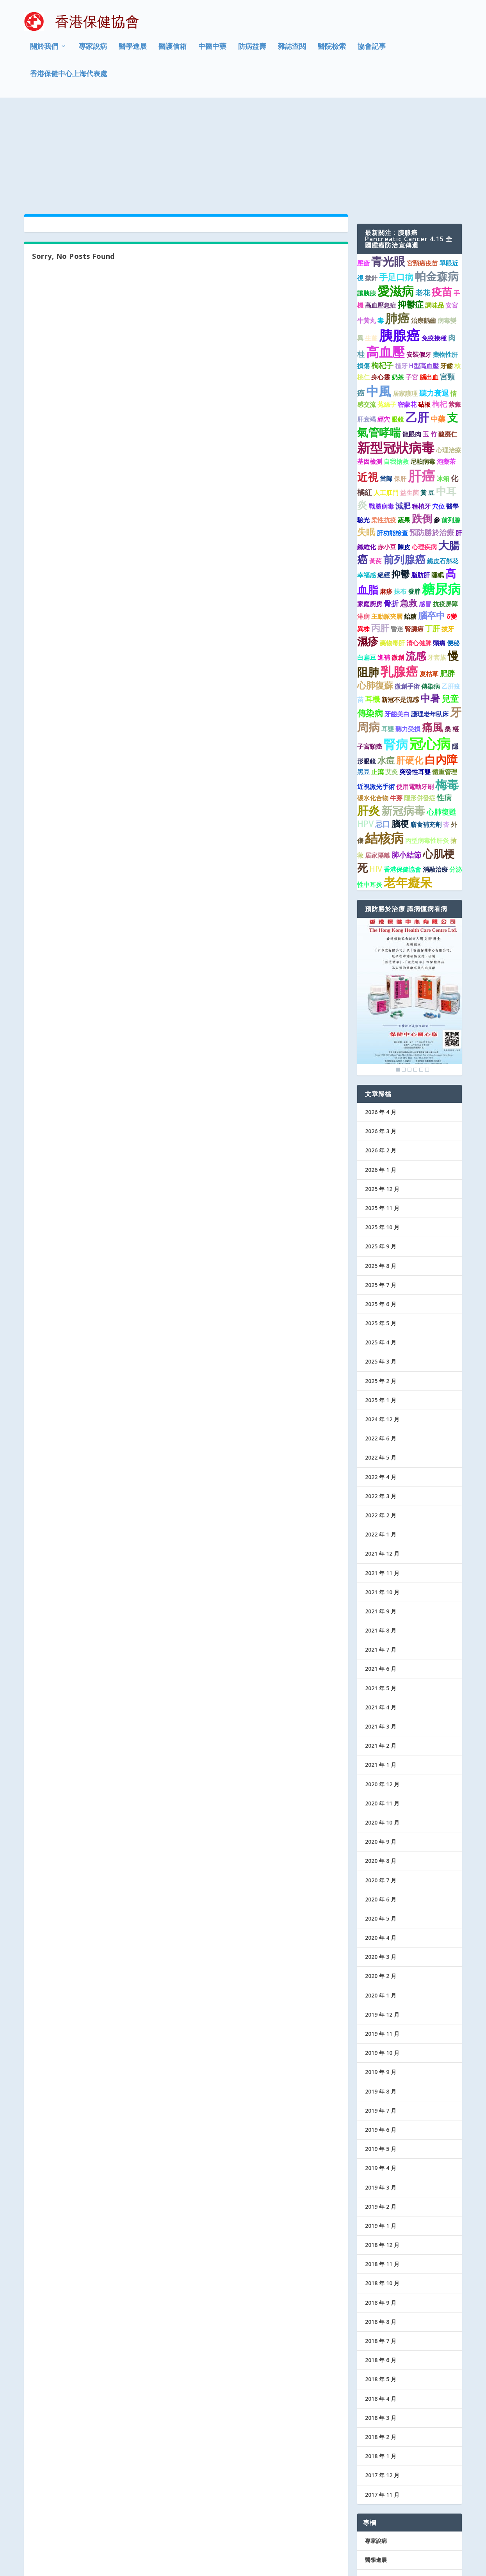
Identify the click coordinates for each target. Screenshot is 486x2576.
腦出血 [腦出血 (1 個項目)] (429, 281)
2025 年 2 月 (380, 1285)
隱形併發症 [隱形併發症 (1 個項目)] (419, 702)
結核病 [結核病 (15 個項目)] (384, 742)
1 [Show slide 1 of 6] (398, 974)
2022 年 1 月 (380, 1438)
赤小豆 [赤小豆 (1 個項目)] (386, 451)
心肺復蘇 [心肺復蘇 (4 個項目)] (375, 589)
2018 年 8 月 (380, 2226)
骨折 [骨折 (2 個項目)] (391, 507)
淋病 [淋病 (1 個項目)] (363, 520)
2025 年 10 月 (382, 1131)
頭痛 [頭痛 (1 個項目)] (439, 547)
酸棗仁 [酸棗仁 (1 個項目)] (447, 338)
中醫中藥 (212, 52)
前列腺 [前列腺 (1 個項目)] (450, 424)
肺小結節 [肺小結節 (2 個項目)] (406, 759)
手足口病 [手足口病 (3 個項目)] (396, 181)
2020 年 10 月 (382, 1726)
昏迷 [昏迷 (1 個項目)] (397, 533)
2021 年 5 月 (380, 1592)
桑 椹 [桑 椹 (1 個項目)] (452, 633)
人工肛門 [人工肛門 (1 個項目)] (386, 397)
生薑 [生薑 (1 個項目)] (371, 242)
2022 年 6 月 (380, 1342)
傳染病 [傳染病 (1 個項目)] (430, 590)
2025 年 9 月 (380, 1150)
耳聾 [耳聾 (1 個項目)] (387, 633)
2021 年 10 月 (382, 1496)
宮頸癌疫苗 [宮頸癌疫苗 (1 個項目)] (422, 167)
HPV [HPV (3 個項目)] (365, 727)
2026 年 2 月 (380, 1054)
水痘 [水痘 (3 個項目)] (386, 664)
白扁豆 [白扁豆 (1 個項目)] (366, 561)
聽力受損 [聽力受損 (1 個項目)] (407, 633)
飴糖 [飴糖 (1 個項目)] (410, 520)
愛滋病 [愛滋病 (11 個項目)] (395, 195)
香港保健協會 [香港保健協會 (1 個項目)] (402, 773)
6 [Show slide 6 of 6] (427, 974)
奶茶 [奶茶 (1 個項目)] (398, 281)
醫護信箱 (172, 52)
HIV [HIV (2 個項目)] (375, 773)
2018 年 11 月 (382, 2168)
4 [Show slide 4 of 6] (415, 974)
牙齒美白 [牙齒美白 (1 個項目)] (397, 618)
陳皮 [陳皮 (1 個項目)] (404, 451)
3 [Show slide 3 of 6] (409, 974)
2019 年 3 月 (380, 2091)
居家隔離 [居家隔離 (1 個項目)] (377, 759)
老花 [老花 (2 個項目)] (422, 197)
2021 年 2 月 (380, 1650)
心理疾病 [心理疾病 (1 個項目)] (424, 451)
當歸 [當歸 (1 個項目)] (386, 383)
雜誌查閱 (292, 52)
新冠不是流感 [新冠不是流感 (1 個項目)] (400, 604)
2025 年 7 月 (380, 1189)
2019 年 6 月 (380, 2034)
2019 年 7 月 (380, 2015)
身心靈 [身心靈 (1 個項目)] (380, 281)
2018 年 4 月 (380, 2302)
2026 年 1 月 (380, 1073)
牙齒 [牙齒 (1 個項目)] (446, 270)
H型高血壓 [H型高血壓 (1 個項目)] (424, 270)
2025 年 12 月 (382, 1093)
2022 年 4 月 (380, 1381)
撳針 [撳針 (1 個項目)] (371, 182)
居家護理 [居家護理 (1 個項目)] (405, 298)
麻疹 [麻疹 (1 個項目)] (386, 495)
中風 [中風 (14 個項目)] (378, 295)
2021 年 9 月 (380, 1515)
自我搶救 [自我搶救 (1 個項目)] (396, 365)
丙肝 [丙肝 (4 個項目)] (380, 532)
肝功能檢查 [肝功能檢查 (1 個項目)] (392, 437)
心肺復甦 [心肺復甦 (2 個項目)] (441, 716)
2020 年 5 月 (380, 1823)
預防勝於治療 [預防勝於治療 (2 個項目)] (431, 436)
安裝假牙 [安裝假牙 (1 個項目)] (418, 259)
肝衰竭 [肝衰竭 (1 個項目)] (366, 323)
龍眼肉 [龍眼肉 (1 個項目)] (411, 338)
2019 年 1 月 (380, 2130)
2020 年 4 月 (380, 1842)
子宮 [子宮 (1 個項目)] (412, 281)
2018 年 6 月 (380, 2264)
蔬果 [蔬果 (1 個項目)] (404, 424)
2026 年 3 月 (380, 1035)
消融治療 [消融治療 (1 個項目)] (435, 773)
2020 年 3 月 (380, 1861)
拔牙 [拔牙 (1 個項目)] (447, 533)
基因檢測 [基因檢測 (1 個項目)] (369, 365)
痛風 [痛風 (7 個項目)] (432, 631)
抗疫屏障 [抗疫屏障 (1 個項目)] (445, 508)
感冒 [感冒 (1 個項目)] (425, 508)
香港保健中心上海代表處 (68, 80)
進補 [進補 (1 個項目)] (383, 561)
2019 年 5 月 (380, 2053)
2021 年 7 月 (380, 1554)
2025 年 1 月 (380, 1304)
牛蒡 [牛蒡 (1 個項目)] (396, 702)
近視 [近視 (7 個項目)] (367, 381)
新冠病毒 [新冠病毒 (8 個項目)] (403, 714)
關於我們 (44, 52)
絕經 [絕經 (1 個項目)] (383, 479)
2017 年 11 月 (382, 2398)
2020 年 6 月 (380, 1803)
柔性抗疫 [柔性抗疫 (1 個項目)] (383, 424)
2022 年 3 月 (380, 1400)
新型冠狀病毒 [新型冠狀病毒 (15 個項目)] (395, 352)
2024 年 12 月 (382, 1323)
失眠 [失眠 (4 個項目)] (366, 435)
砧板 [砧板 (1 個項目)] (424, 308)
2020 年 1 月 (380, 1899)
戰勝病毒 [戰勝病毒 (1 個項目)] (381, 410)
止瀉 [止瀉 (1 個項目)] (377, 676)
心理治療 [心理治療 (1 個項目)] (448, 354)
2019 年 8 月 (380, 1995)
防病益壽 (252, 52)
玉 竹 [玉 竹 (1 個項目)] (430, 338)
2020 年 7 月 (380, 1784)
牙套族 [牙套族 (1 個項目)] (436, 561)
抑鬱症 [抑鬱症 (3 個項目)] (411, 208)
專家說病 (93, 52)
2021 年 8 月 (380, 1534)
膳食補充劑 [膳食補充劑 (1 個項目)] (425, 729)
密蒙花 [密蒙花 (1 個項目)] (407, 308)
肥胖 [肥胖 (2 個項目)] (447, 577)
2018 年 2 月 (380, 2341)
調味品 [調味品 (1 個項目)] (434, 209)
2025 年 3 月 (380, 1265)
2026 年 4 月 (380, 1016)
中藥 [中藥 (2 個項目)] (438, 323)
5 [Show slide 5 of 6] (421, 974)
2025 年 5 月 (380, 1227)
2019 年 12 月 (382, 1919)
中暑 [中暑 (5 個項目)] (430, 602)
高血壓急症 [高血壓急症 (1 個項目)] (380, 209)
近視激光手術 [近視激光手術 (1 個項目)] (376, 691)
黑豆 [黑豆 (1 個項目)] (363, 676)
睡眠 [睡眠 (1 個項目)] (437, 479)
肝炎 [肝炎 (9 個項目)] (368, 715)
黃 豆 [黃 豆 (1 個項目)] (427, 397)
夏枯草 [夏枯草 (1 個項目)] (429, 577)
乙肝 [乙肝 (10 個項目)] (417, 321)
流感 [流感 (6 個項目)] (416, 560)
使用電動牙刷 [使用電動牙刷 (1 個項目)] (415, 691)
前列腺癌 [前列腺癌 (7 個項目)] (404, 463)
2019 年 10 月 (382, 1957)
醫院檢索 (332, 52)
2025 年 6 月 (380, 1208)
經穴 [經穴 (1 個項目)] (383, 323)
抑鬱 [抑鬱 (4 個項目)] (400, 478)
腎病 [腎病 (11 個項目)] (396, 648)
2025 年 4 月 (380, 1246)
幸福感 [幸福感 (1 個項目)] (366, 479)
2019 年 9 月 (380, 1976)
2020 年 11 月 (382, 1707)
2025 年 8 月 (380, 1169)
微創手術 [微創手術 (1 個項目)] (407, 590)
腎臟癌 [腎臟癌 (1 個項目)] (414, 533)
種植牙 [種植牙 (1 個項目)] (421, 410)
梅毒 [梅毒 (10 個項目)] (447, 689)
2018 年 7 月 (380, 2245)
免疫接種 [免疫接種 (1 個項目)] (434, 242)
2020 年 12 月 (382, 1688)
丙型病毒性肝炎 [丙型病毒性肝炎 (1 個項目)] (427, 745)
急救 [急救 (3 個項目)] (408, 507)
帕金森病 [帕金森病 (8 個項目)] (437, 180)
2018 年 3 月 (380, 2322)
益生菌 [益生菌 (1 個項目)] (409, 397)
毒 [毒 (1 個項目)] (380, 225)
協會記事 (372, 52)
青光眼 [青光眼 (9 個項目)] (388, 165)
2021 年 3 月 (380, 1630)
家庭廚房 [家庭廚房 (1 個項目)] (369, 508)
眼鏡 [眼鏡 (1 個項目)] (398, 323)
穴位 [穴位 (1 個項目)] (438, 410)
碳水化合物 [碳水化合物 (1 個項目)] (372, 702)
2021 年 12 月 (382, 1458)
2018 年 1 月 (380, 2360)
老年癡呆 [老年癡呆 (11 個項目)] (408, 786)
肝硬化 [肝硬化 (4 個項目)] (409, 664)
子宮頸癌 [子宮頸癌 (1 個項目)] (369, 650)
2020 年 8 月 (380, 1765)
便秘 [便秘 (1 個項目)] (453, 547)
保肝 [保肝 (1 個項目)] (400, 383)
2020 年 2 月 (380, 1880)
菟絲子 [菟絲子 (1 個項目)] (386, 308)
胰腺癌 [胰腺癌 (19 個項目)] (399, 239)
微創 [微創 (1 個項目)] (398, 561)
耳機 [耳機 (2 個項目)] (372, 603)
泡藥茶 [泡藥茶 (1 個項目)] (446, 365)
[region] (409, 901)
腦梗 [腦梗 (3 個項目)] (400, 727)
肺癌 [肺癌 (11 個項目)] (397, 222)
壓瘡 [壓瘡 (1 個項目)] (363, 167)
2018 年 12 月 (382, 2149)
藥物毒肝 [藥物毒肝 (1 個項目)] (392, 547)
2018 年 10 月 (382, 2187)
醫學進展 (133, 52)
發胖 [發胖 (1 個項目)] (414, 495)
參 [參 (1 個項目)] (437, 424)
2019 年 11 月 (382, 1938)
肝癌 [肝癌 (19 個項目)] (421, 380)
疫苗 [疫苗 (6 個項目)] (442, 196)
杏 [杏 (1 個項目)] (446, 729)
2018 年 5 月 (380, 2283)
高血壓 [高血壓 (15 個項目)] (385, 256)
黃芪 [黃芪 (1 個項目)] (375, 465)
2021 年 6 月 (380, 1573)
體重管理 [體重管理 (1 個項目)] (444, 676)
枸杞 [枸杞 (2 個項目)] (439, 308)
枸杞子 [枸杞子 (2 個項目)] (382, 269)
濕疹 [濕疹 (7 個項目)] (367, 545)
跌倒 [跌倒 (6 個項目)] (422, 423)
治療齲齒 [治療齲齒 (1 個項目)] (423, 225)
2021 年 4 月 (380, 1611)
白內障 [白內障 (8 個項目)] (441, 663)
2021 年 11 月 (382, 1477)
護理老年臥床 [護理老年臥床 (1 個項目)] (430, 618)
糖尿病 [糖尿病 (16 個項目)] (441, 493)
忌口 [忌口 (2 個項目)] (382, 728)
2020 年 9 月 (380, 1746)
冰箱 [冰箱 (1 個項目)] (443, 383)
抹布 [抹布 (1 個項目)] (400, 495)
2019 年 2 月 (380, 2111)
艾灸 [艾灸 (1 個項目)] (391, 676)
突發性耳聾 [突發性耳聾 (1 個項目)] (415, 676)
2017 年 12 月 (382, 2379)
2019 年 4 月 (380, 2072)
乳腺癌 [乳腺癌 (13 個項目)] (399, 575)
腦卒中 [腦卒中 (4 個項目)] (431, 519)
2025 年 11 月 (382, 1112)
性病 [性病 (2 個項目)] (444, 701)
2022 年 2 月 (380, 1419)
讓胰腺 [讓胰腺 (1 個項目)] (366, 197)
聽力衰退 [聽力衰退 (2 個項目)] (434, 297)
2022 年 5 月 (380, 1361)
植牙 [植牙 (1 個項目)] (401, 270)
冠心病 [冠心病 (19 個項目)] (429, 648)
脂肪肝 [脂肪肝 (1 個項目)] (420, 479)
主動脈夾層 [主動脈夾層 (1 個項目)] (386, 520)
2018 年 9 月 (380, 2207)
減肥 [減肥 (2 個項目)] (402, 410)
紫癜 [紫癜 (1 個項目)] (455, 308)
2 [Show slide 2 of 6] (404, 974)
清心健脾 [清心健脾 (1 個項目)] (418, 547)
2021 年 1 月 (380, 1669)
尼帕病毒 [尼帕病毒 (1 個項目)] (422, 365)
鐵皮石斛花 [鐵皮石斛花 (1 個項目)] (442, 465)
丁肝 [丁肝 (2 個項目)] (432, 532)
